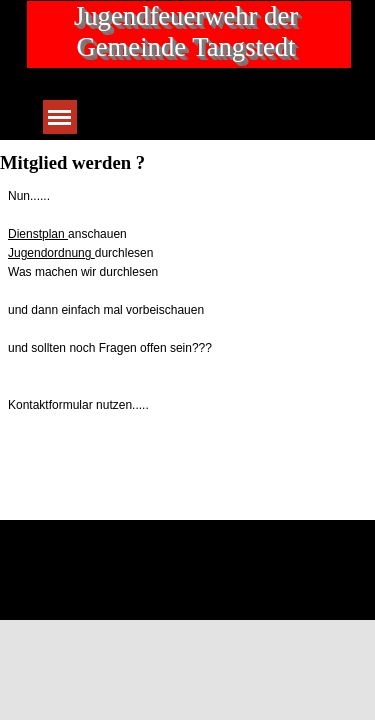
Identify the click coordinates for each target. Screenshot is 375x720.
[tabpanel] (187, 301)
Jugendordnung (51, 253)
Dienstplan (38, 234)
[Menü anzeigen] (60, 117)
